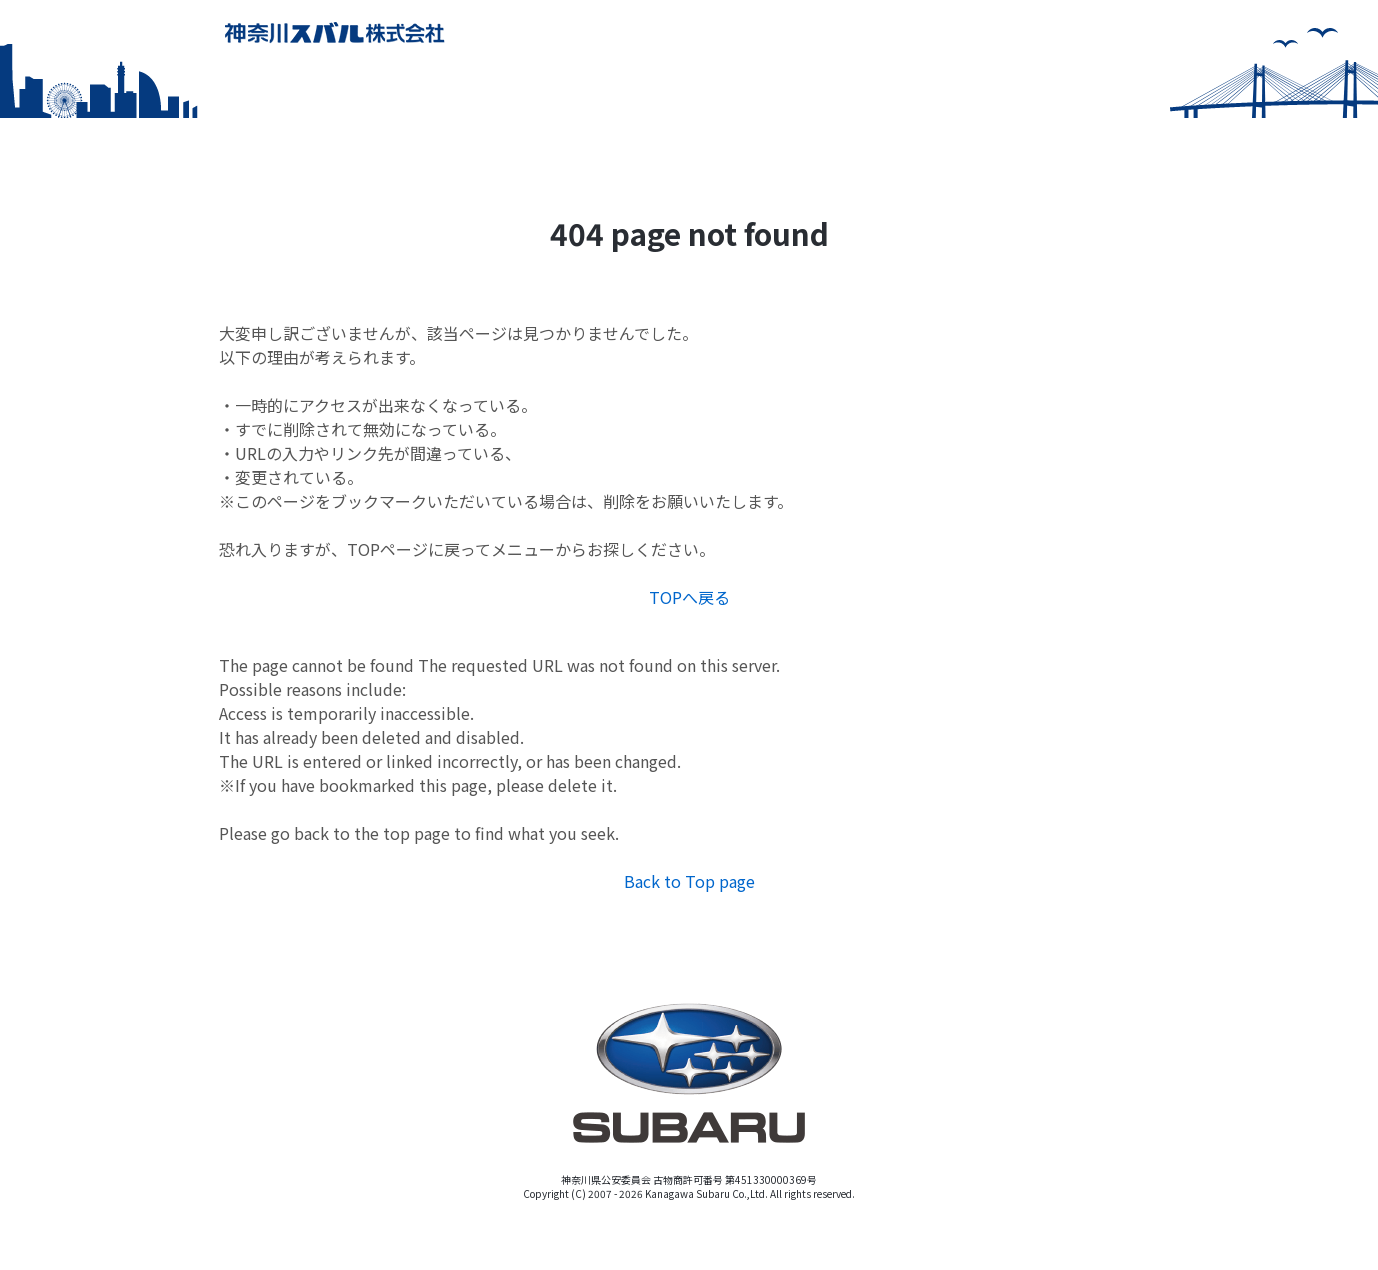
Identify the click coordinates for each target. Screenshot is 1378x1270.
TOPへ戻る (689, 597)
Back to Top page (689, 881)
